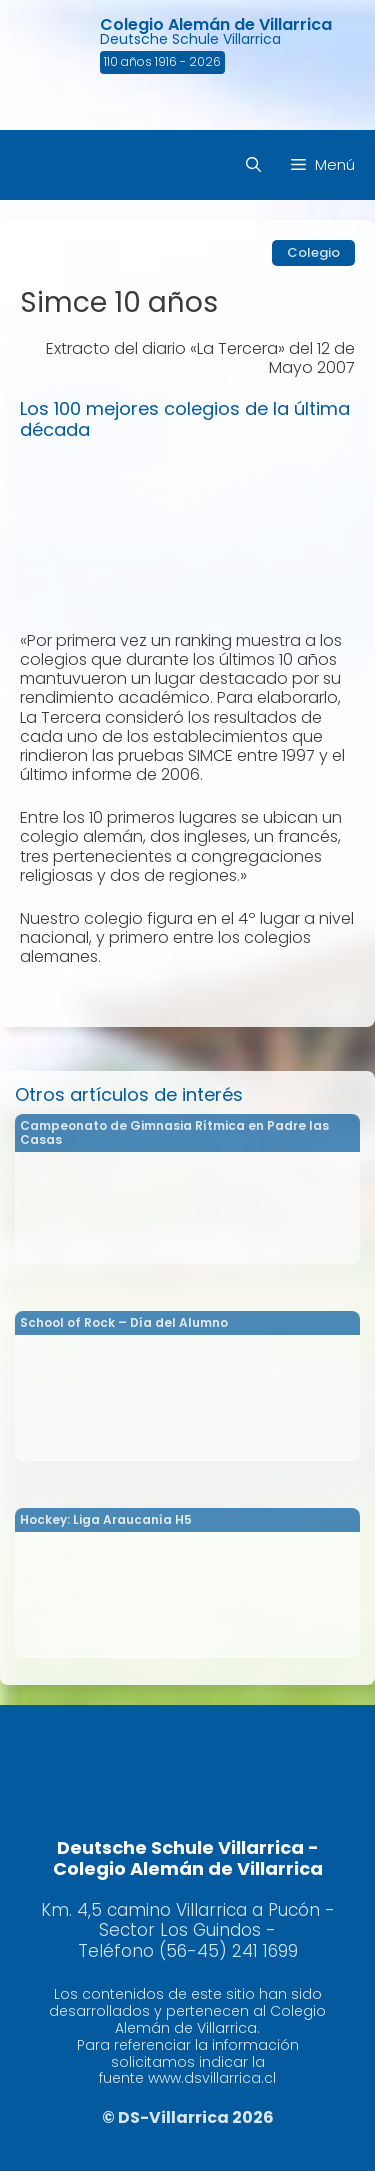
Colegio (313, 252)
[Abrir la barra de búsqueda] (253, 165)
